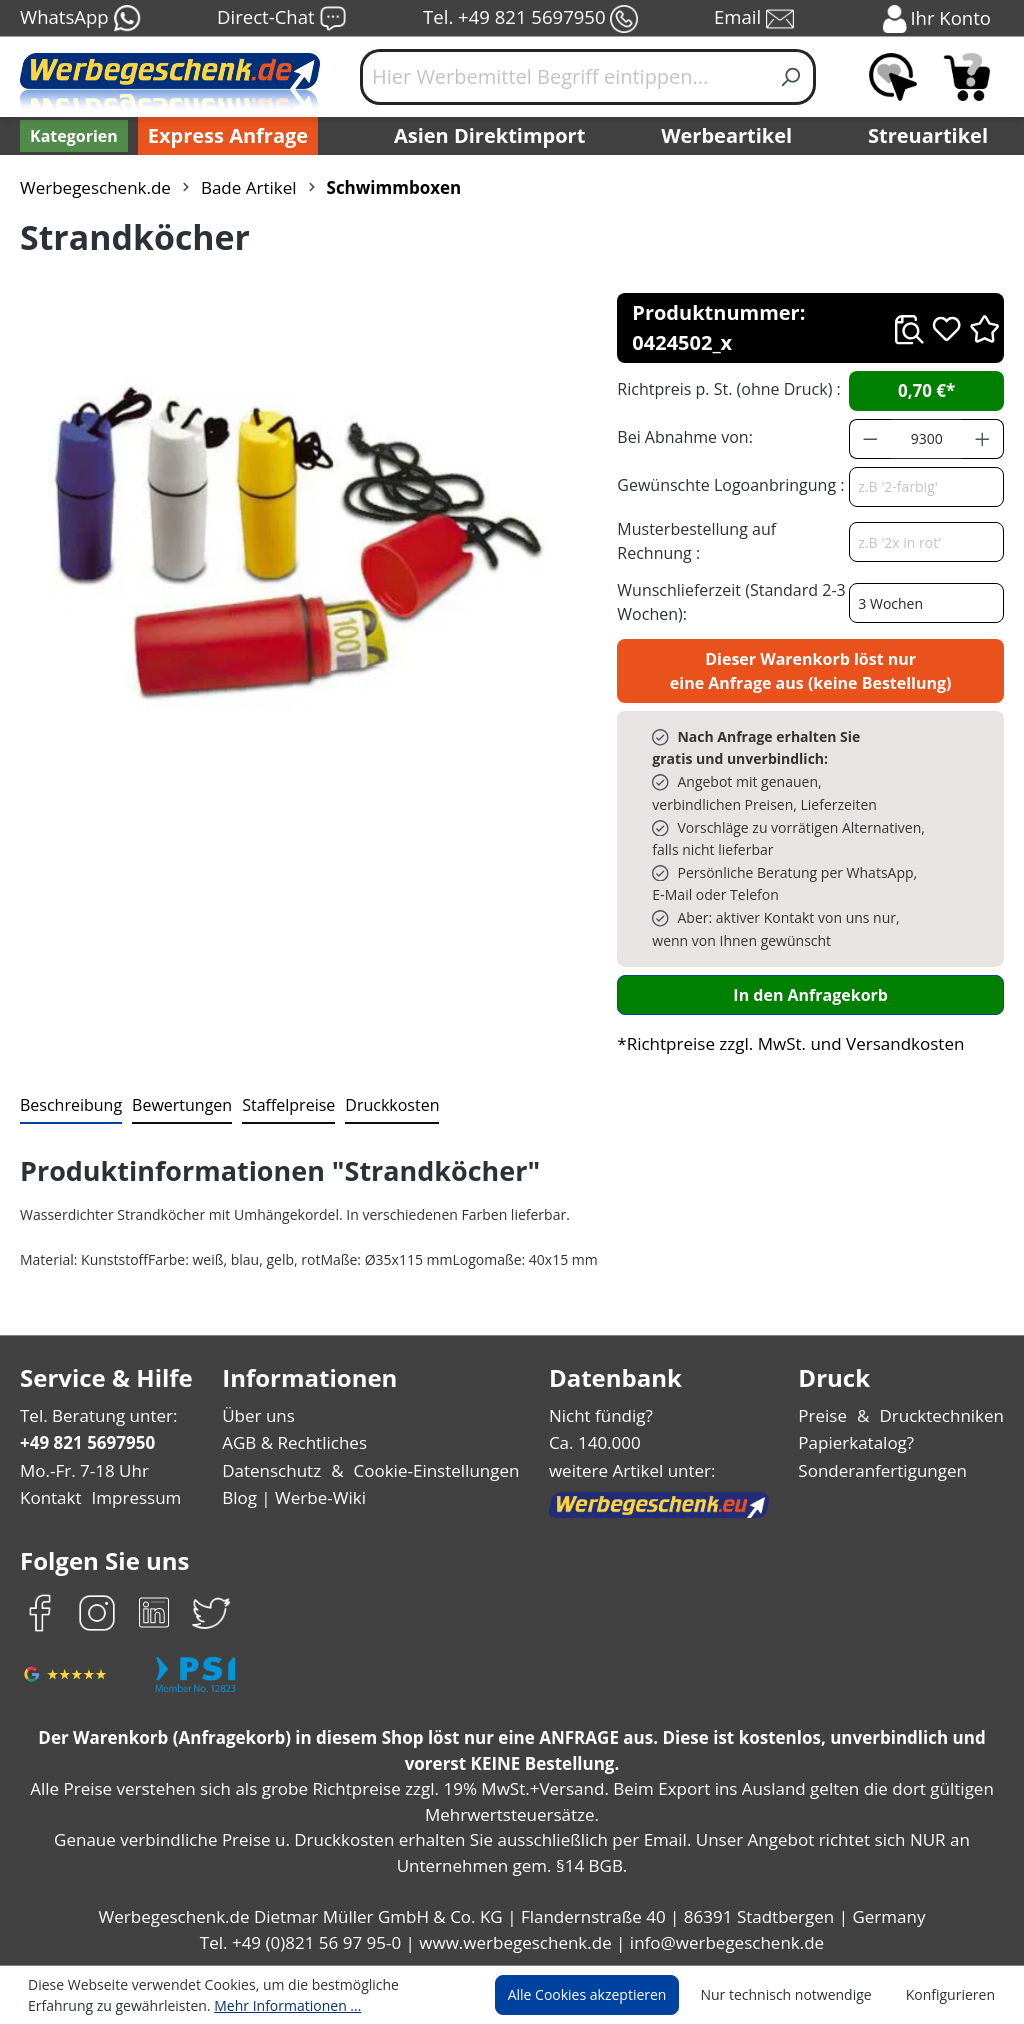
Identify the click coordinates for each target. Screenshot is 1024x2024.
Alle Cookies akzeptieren (606, 1995)
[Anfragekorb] (967, 77)
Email (756, 19)
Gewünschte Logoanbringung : (726, 484)
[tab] (69, 1106)
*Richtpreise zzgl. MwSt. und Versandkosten (784, 1043)
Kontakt (49, 1497)
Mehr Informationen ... (190, 2005)
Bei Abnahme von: (682, 436)
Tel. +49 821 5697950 (530, 19)
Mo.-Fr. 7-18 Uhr (82, 1470)
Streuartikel (933, 136)
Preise (831, 1415)
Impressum (130, 1497)
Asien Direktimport (490, 136)
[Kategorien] (72, 136)
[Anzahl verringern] (870, 439)
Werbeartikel (729, 136)
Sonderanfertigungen (886, 1470)
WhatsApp (79, 19)
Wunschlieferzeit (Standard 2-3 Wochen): (726, 601)
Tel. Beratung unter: (94, 1415)
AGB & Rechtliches (298, 1442)
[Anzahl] (927, 439)
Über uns (260, 1415)
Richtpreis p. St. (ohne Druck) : (726, 388)
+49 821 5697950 (86, 1442)
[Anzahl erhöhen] (983, 439)
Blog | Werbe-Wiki (293, 1497)
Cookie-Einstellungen (432, 1470)
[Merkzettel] (893, 77)
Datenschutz (273, 1470)
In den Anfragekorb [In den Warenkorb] (811, 994)
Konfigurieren (953, 1995)
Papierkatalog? (863, 1442)
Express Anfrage (223, 136)
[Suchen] (791, 77)
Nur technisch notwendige (797, 1995)
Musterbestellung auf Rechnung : (730, 540)
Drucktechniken (945, 1415)
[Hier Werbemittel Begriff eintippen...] (564, 77)
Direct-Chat (281, 19)
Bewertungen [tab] (175, 1104)
